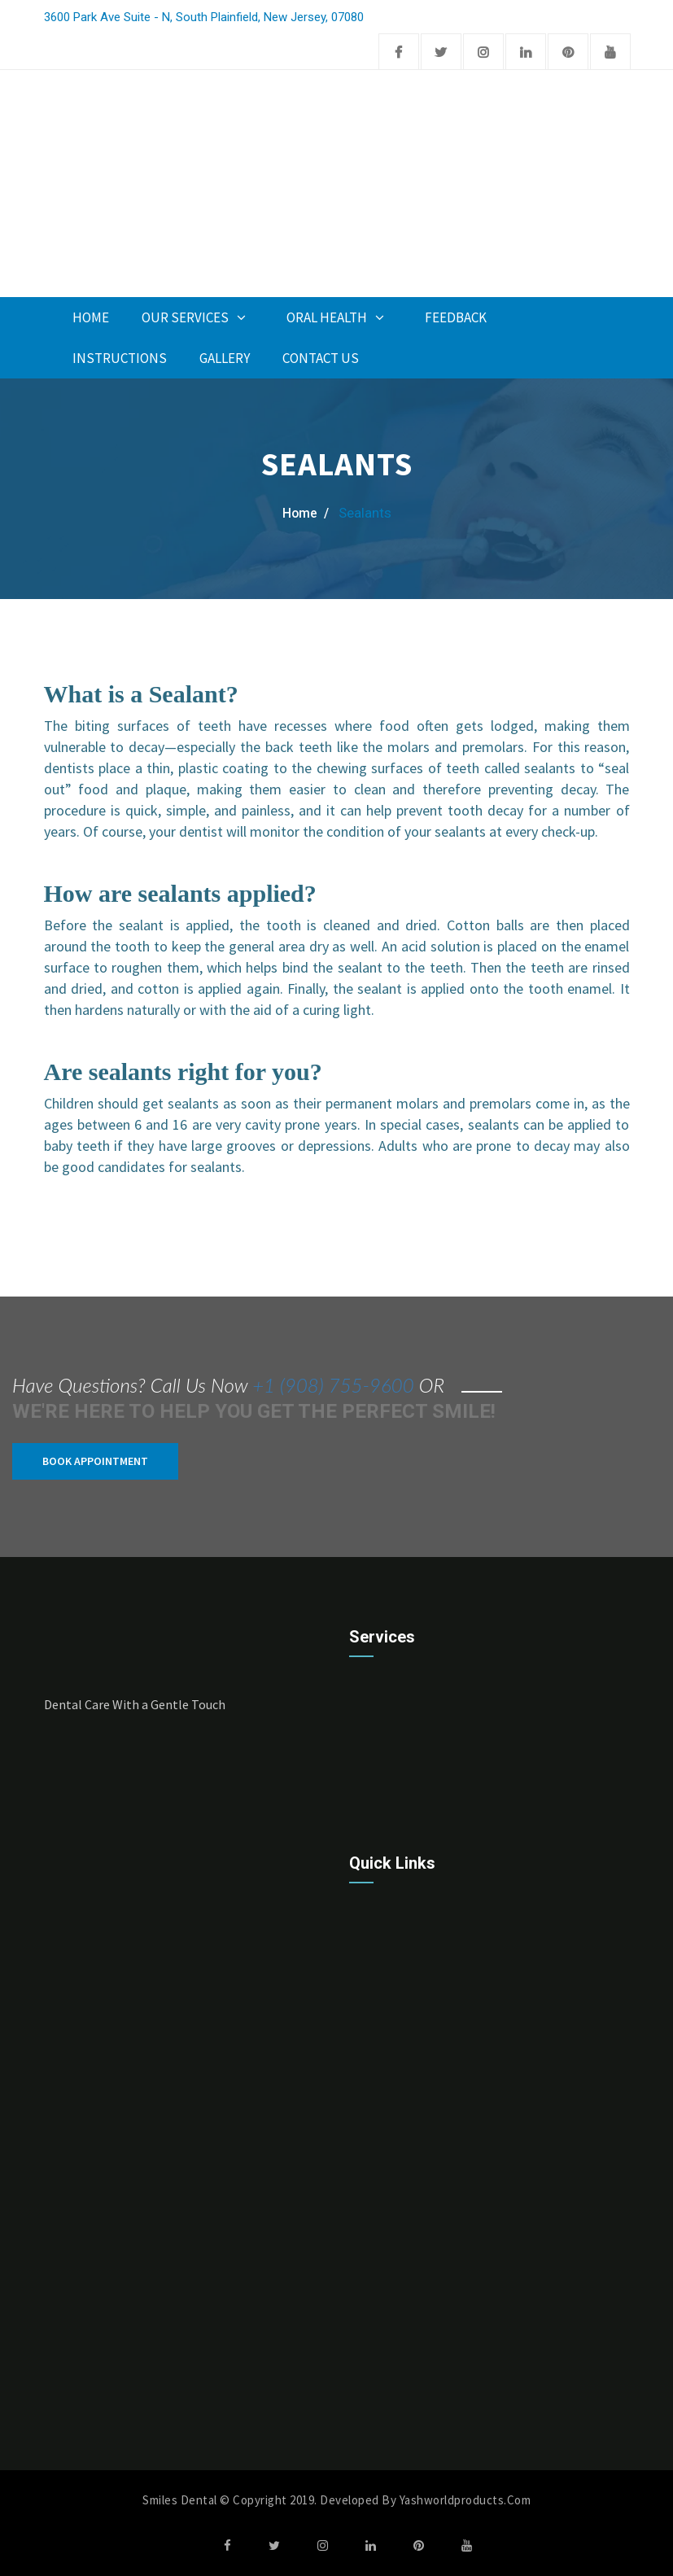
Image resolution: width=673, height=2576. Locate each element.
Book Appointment (95, 1460)
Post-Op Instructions (414, 2327)
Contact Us (320, 358)
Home (90, 317)
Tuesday (69, 2466)
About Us (381, 2156)
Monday (67, 2441)
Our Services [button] (198, 317)
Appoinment (333, 258)
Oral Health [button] (339, 317)
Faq (365, 2395)
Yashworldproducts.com (465, 2499)
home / (305, 513)
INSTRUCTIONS (119, 358)
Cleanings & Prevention (420, 1837)
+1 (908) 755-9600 (333, 1384)
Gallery (224, 358)
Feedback (456, 317)
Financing (382, 2361)
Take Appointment (406, 2190)
